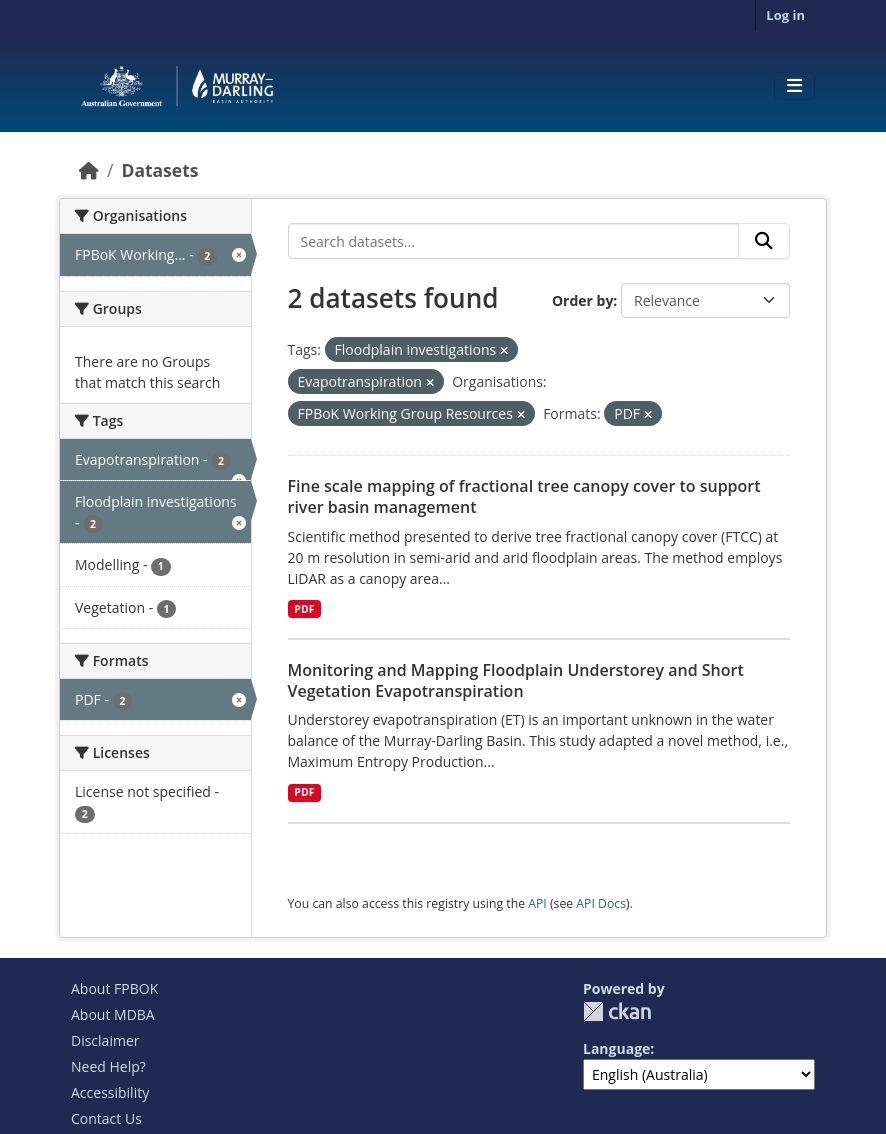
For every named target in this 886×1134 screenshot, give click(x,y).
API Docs (601, 903)
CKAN (617, 1011)
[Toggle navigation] (794, 86)
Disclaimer (105, 1040)
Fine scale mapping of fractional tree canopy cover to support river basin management (524, 496)
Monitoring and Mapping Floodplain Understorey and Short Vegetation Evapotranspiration (516, 680)
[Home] (89, 170)
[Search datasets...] (514, 241)
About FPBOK (114, 988)
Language (616, 1048)
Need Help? (108, 1066)
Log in (785, 15)
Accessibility (110, 1092)
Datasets (159, 170)
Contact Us (106, 1118)
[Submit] (764, 241)
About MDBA (113, 1014)
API (537, 903)
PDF (304, 609)
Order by (582, 300)
